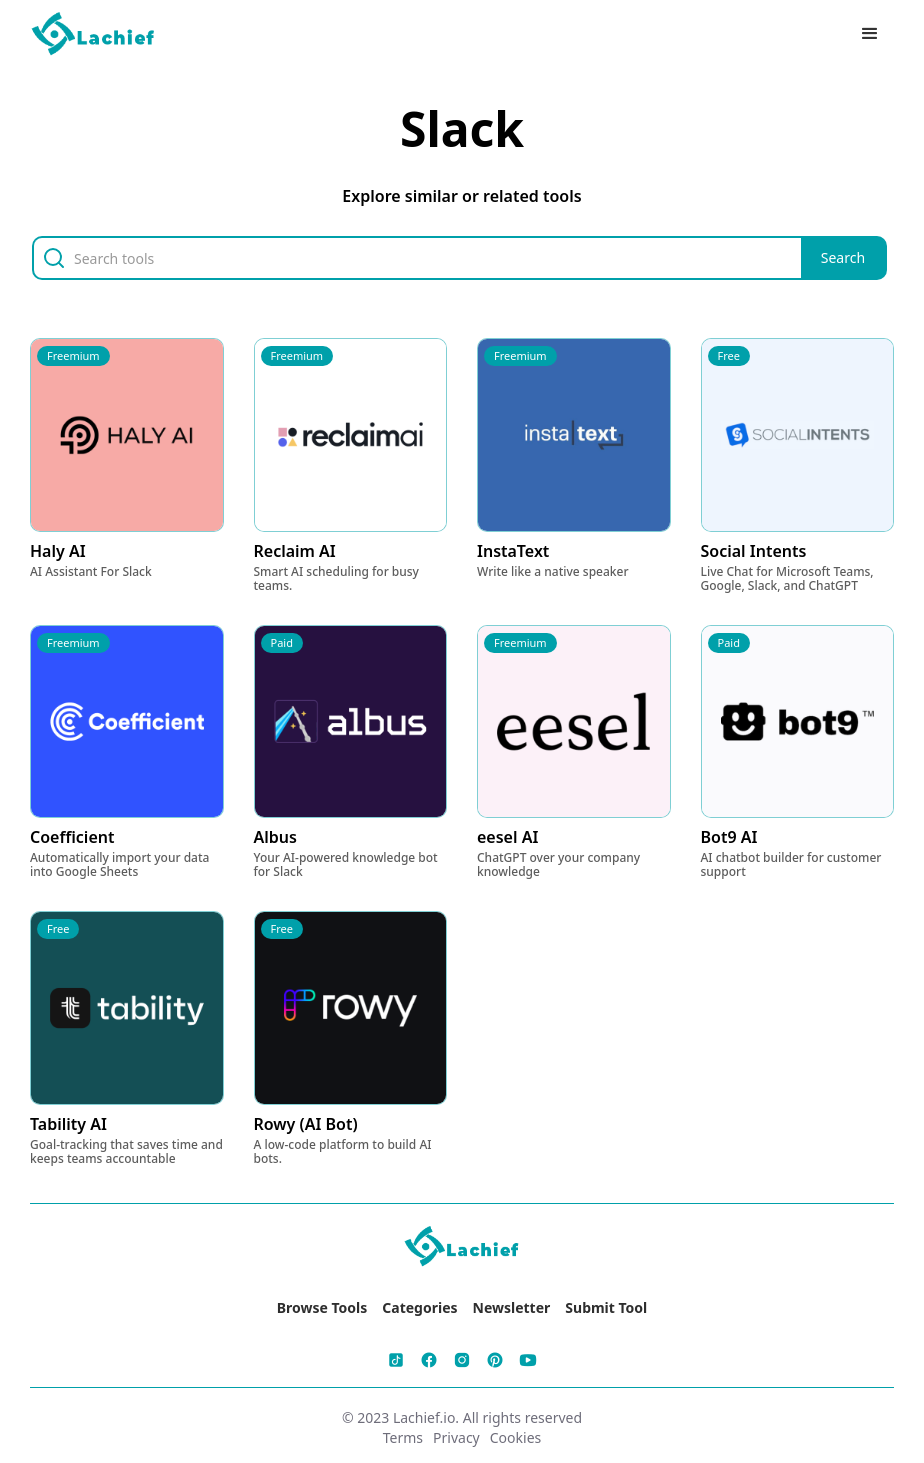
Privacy (456, 1437)
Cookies (515, 1437)
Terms (403, 1437)
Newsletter (512, 1307)
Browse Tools (322, 1307)
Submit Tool (606, 1307)
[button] (870, 34)
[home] (94, 35)
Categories (419, 1307)
